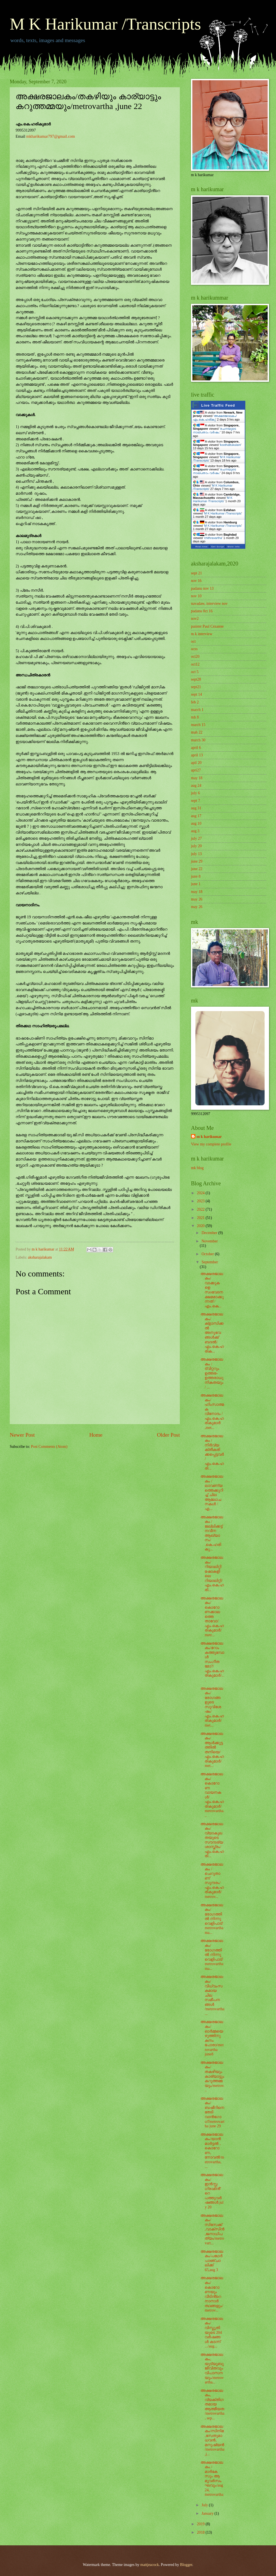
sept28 (196, 679)
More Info (233, 546)
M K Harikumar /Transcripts (105, 24)
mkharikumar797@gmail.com (50, 136)
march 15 (198, 725)
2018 (201, 2532)
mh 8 (195, 717)
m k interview (201, 634)
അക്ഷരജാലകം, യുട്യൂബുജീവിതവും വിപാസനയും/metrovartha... (212, 2368)
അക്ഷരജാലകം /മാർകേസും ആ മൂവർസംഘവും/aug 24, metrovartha (211, 2478)
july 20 (196, 846)
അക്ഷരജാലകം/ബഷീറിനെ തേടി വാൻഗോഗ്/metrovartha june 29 (212, 2112)
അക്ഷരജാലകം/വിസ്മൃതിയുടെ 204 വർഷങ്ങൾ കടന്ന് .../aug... (211, 2332)
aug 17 (196, 816)
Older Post (168, 1435)
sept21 (196, 687)
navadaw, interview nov (209, 603)
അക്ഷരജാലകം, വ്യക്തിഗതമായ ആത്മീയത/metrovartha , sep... (212, 2404)
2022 (201, 1209)
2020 (201, 1226)
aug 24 (196, 785)
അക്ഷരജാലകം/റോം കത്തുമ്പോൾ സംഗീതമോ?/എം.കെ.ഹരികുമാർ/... (212, 1661)
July (205, 2505)
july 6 (195, 793)
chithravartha (213, 538)
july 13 (196, 854)
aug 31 (196, 808)
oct (193, 641)
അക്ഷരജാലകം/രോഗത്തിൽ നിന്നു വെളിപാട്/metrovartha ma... (211, 1919)
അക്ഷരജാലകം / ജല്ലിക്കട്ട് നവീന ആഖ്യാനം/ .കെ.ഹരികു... (211, 1533)
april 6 (196, 748)
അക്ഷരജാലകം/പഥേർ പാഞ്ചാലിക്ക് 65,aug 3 (211, 2260)
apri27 (196, 770)
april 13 (197, 755)
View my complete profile (211, 1144)
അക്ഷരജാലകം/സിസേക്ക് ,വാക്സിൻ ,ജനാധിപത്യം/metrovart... (212, 2229)
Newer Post (22, 1435)
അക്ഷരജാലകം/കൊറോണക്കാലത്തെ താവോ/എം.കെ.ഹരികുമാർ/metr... (212, 1616)
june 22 (196, 869)
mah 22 (196, 732)
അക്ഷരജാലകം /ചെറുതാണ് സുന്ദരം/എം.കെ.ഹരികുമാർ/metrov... (212, 1880)
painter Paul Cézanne (207, 626)
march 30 (198, 740)
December (210, 1233)
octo (194, 649)
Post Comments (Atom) (49, 1446)
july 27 (196, 838)
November (210, 1241)
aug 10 (196, 823)
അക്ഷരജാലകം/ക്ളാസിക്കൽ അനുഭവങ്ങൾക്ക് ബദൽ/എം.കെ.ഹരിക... (212, 1332)
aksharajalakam (40, 1257)
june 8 (195, 876)
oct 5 (194, 672)
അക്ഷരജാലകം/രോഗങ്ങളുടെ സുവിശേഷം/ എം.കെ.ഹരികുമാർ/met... (212, 1706)
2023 (201, 1201)
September (210, 1262)
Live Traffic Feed (218, 405)
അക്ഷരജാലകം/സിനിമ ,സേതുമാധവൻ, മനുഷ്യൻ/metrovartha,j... (212, 2440)
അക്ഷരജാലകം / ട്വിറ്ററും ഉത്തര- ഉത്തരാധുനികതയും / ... (211, 1373)
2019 (201, 2524)
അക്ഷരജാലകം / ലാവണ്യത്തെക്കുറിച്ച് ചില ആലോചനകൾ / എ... (211, 1492)
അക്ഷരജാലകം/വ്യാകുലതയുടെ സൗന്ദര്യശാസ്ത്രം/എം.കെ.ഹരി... (212, 1840)
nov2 (195, 618)
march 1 (197, 710)
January (208, 2513)
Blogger (186, 2565)
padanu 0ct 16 (201, 611)
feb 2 (195, 702)
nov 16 (196, 581)
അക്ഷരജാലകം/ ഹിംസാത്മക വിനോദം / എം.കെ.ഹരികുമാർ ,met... (212, 1411)
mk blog (197, 1168)
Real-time (201, 546)
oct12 (195, 664)
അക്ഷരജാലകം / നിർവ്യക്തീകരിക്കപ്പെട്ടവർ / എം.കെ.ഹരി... (212, 1452)
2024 (201, 1193)
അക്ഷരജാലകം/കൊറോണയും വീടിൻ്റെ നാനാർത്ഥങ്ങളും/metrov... (211, 2294)
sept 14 (196, 694)
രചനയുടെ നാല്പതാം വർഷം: (214, 430)
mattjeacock (149, 2565)
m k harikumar (209, 1137)
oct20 (195, 656)
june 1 (195, 884)
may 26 (196, 899)
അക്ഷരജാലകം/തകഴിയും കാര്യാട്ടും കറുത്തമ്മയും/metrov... (212, 2076)
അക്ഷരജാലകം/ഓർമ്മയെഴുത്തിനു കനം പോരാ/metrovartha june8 (212, 2038)
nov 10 (196, 596)
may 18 (196, 778)
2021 (201, 1218)
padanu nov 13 (202, 588)
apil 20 (196, 763)
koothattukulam (230, 444)
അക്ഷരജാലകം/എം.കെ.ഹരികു (215, 417)
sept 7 (195, 800)
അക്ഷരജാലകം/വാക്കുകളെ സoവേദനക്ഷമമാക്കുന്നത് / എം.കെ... (212, 1290)
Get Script (217, 546)
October (208, 1254)
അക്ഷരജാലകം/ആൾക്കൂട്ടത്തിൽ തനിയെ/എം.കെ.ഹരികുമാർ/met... (212, 1750)
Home (95, 1435)
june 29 (196, 861)
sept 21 (196, 573)
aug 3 (195, 831)
